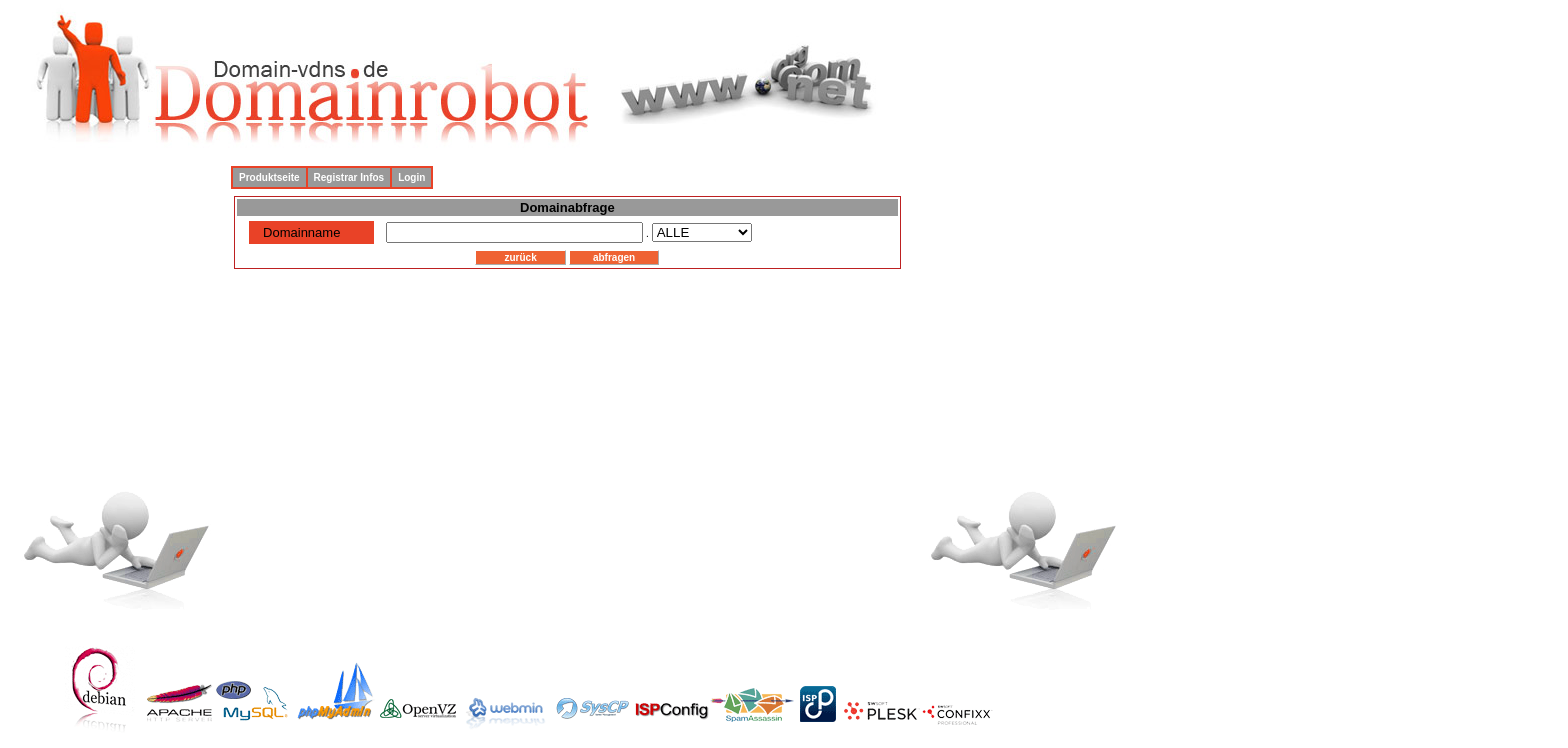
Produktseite (269, 177)
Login (411, 177)
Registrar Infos (349, 177)
